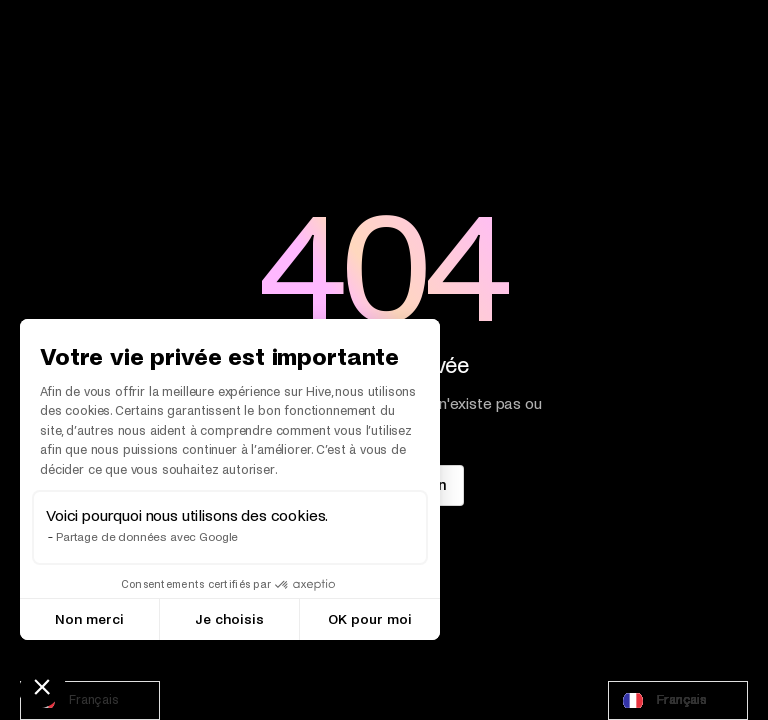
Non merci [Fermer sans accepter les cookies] (89, 619)
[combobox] (90, 700)
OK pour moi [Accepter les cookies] (370, 619)
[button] (42, 686)
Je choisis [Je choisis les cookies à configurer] (229, 619)
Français (75, 701)
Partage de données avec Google (147, 537)
